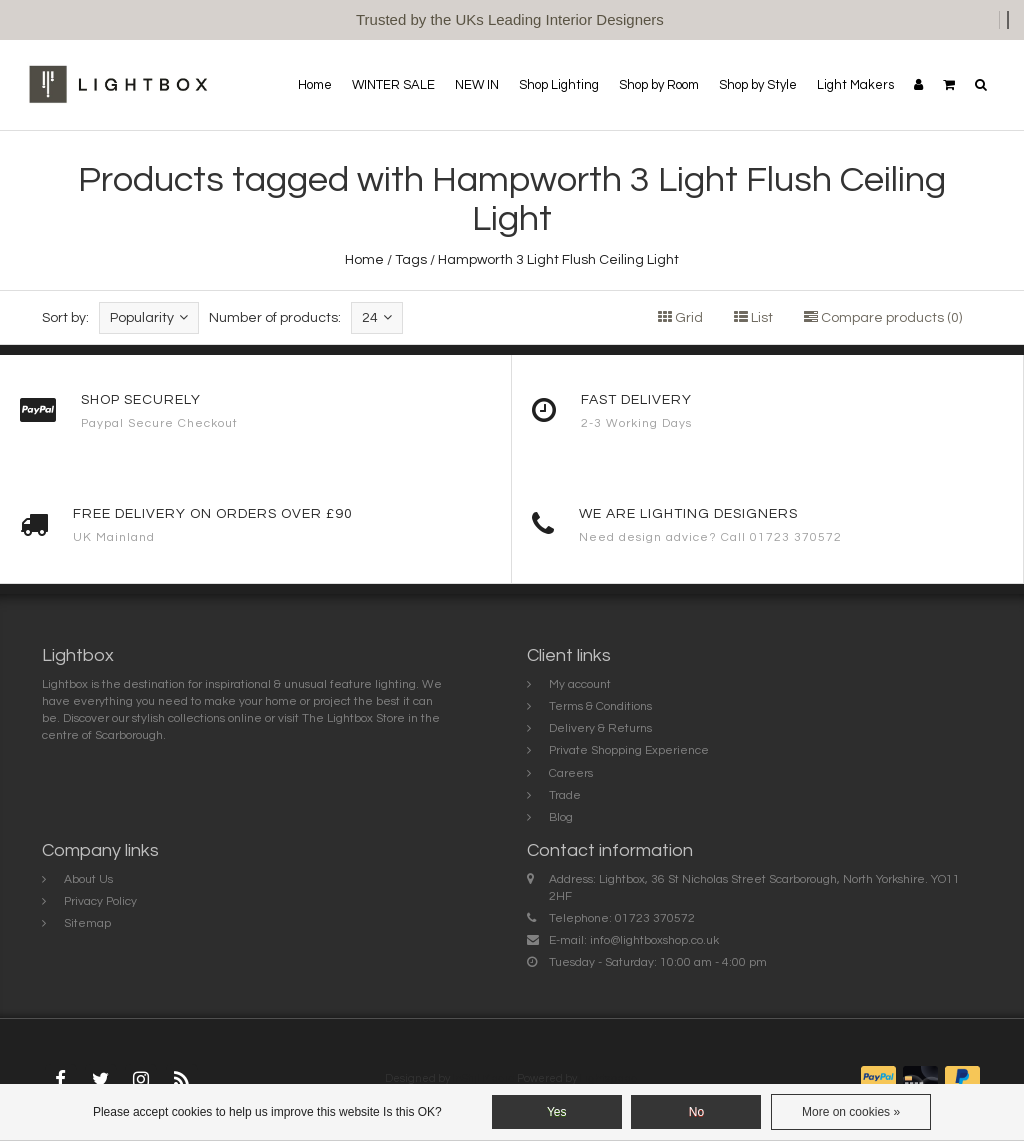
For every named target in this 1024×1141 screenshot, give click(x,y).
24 (377, 317)
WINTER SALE (393, 85)
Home (315, 85)
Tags (411, 260)
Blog (561, 817)
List (753, 318)
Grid (680, 318)
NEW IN (477, 85)
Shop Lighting (559, 85)
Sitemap (87, 923)
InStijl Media (483, 1078)
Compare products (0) (883, 318)
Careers (571, 773)
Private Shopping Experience (629, 750)
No (696, 1112)
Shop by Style (758, 85)
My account (580, 684)
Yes (557, 1112)
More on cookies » (851, 1112)
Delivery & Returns (600, 728)
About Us (88, 879)
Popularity (149, 317)
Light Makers (855, 85)
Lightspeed (608, 1078)
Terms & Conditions (600, 706)
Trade (565, 795)
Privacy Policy (100, 901)
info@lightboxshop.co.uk (654, 940)
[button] (949, 85)
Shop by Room (659, 85)
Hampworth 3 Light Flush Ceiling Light (558, 260)
